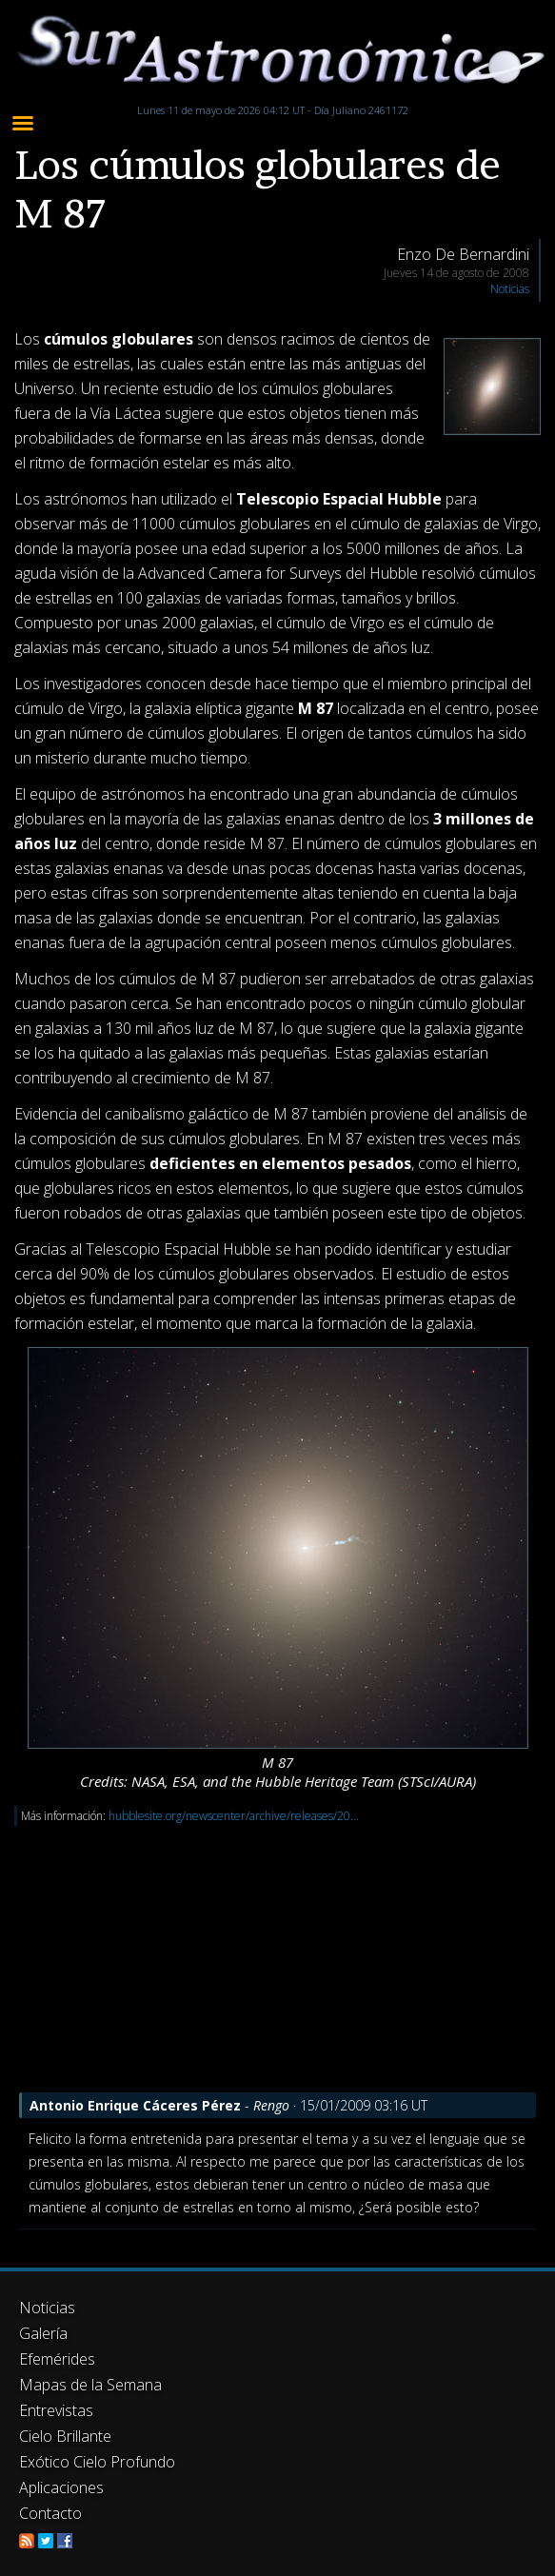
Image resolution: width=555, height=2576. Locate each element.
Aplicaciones (61, 2487)
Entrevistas (56, 2410)
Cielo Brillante (65, 2436)
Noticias (509, 289)
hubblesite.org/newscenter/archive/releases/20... (234, 1816)
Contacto (50, 2513)
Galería (43, 2333)
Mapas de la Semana (90, 2384)
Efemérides (57, 2358)
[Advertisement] (277, 1959)
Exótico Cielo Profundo (97, 2461)
